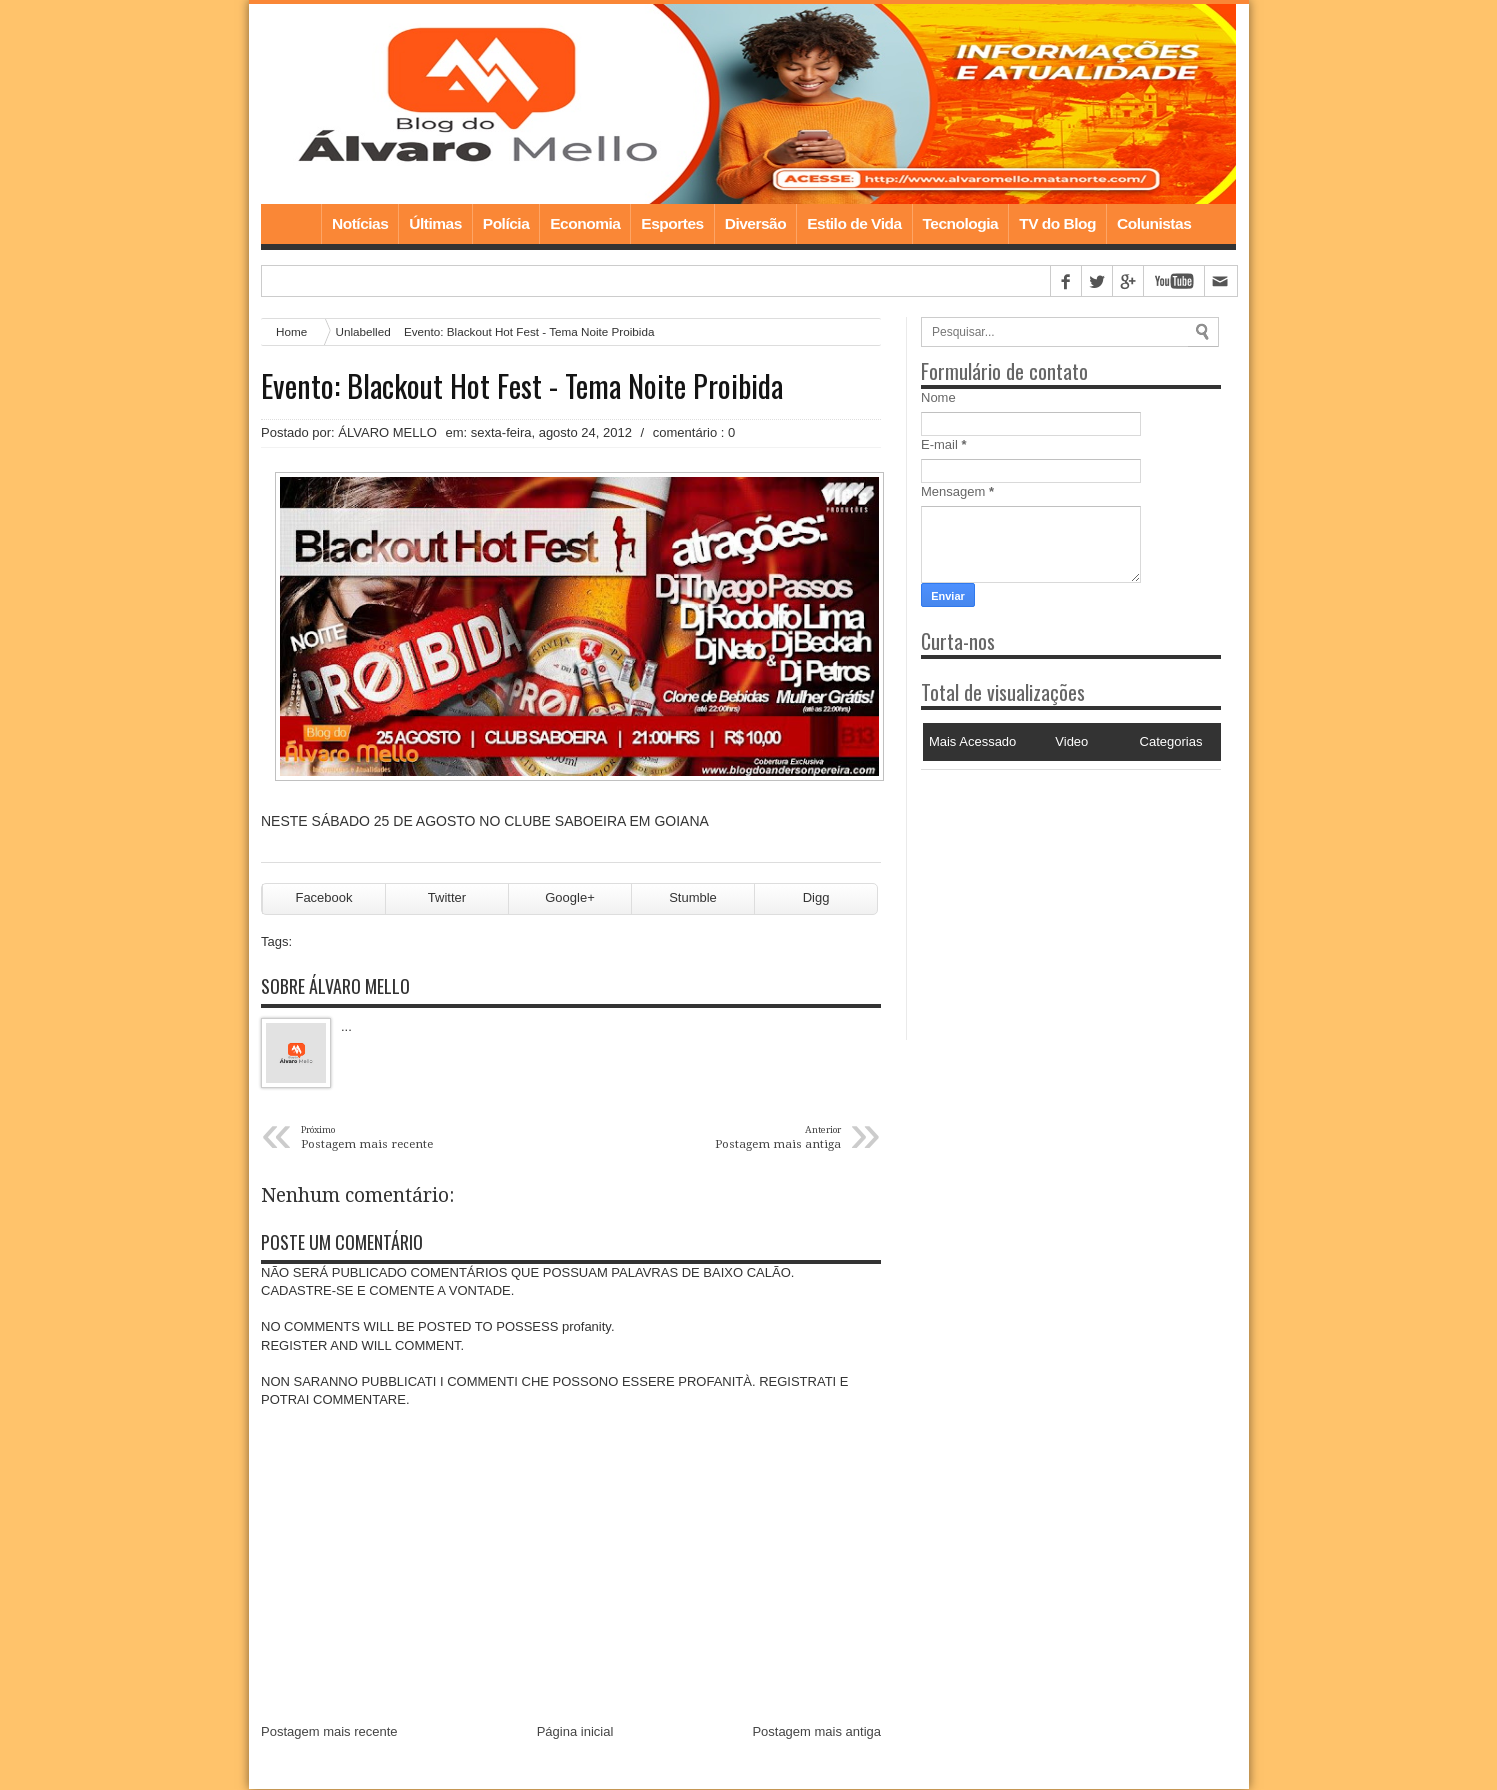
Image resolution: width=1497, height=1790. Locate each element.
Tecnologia (961, 223)
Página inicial (575, 1732)
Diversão (755, 223)
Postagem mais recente (329, 1732)
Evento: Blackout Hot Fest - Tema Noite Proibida (522, 386)
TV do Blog (1057, 223)
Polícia (506, 223)
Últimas (435, 223)
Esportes (672, 223)
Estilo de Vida (854, 223)
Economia (585, 223)
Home (291, 224)
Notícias (360, 223)
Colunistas (1154, 223)
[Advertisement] (1046, 895)
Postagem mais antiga (816, 1732)
